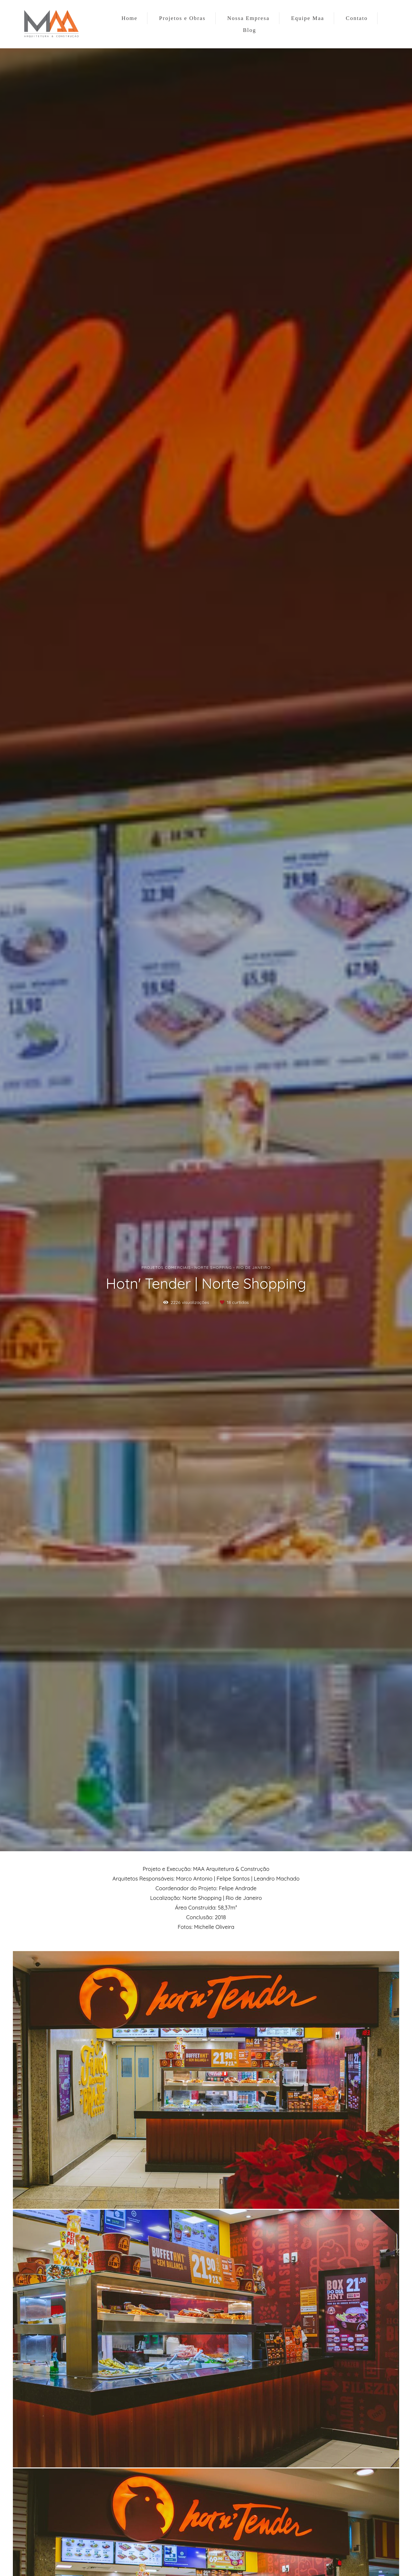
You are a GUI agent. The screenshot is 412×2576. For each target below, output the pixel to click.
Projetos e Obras (182, 18)
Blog (249, 30)
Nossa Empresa (248, 18)
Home (129, 18)
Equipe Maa (307, 18)
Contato (357, 18)
